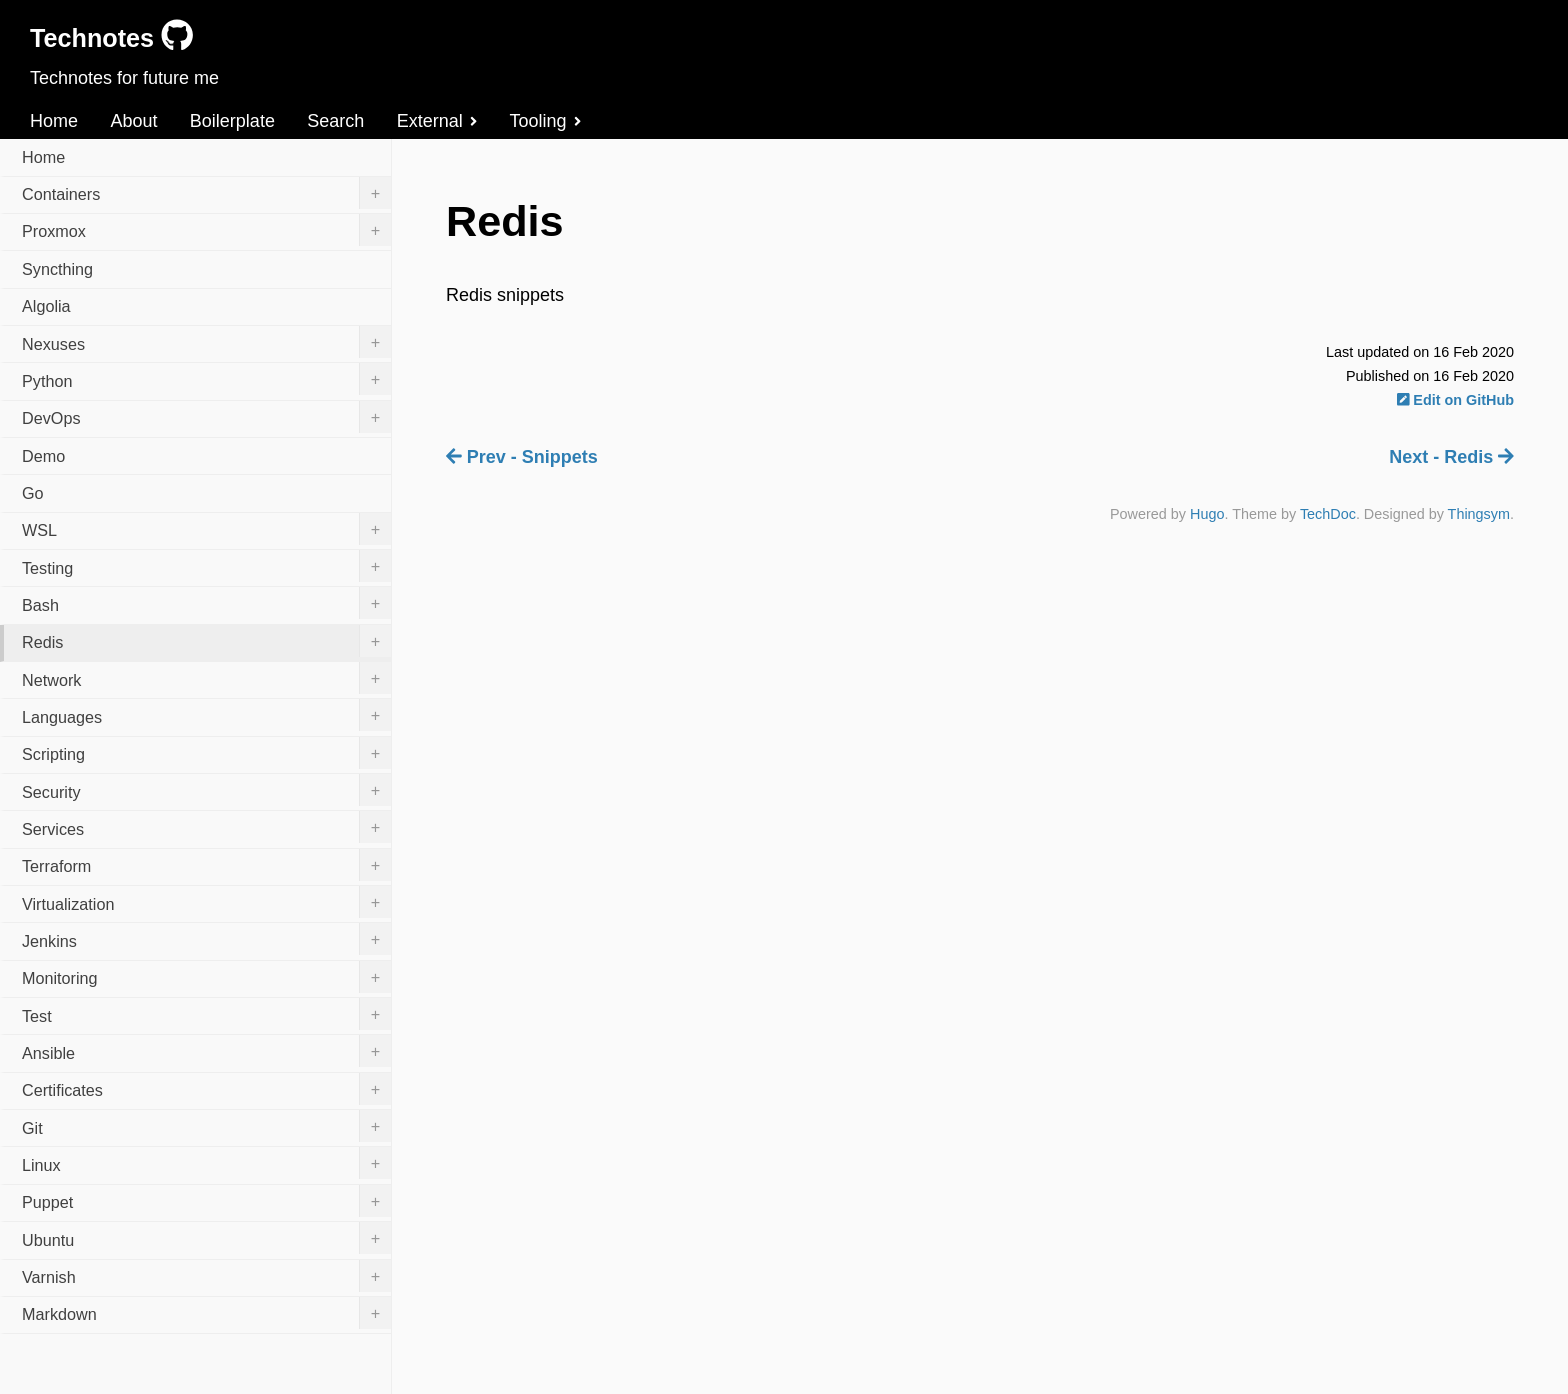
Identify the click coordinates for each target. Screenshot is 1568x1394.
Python (206, 379)
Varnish (206, 1276)
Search (335, 121)
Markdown (206, 1313)
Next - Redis (1451, 457)
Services (206, 827)
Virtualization (206, 902)
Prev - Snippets (522, 457)
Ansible (206, 1051)
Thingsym (1479, 514)
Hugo (1207, 514)
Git (206, 1126)
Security (206, 790)
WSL (206, 529)
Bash (206, 603)
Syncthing (57, 269)
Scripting (206, 753)
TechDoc (1328, 514)
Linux (206, 1163)
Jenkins (206, 939)
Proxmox (206, 230)
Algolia (46, 306)
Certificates (206, 1089)
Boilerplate (232, 121)
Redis (206, 641)
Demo (43, 456)
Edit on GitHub (1455, 400)
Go (33, 493)
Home (54, 121)
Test (206, 1014)
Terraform (206, 865)
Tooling (545, 121)
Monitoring (206, 977)
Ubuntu (206, 1238)
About (133, 121)
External (437, 121)
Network (206, 678)
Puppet (206, 1201)
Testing (206, 566)
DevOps (206, 417)
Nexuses (206, 342)
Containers (206, 193)
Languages (206, 715)
